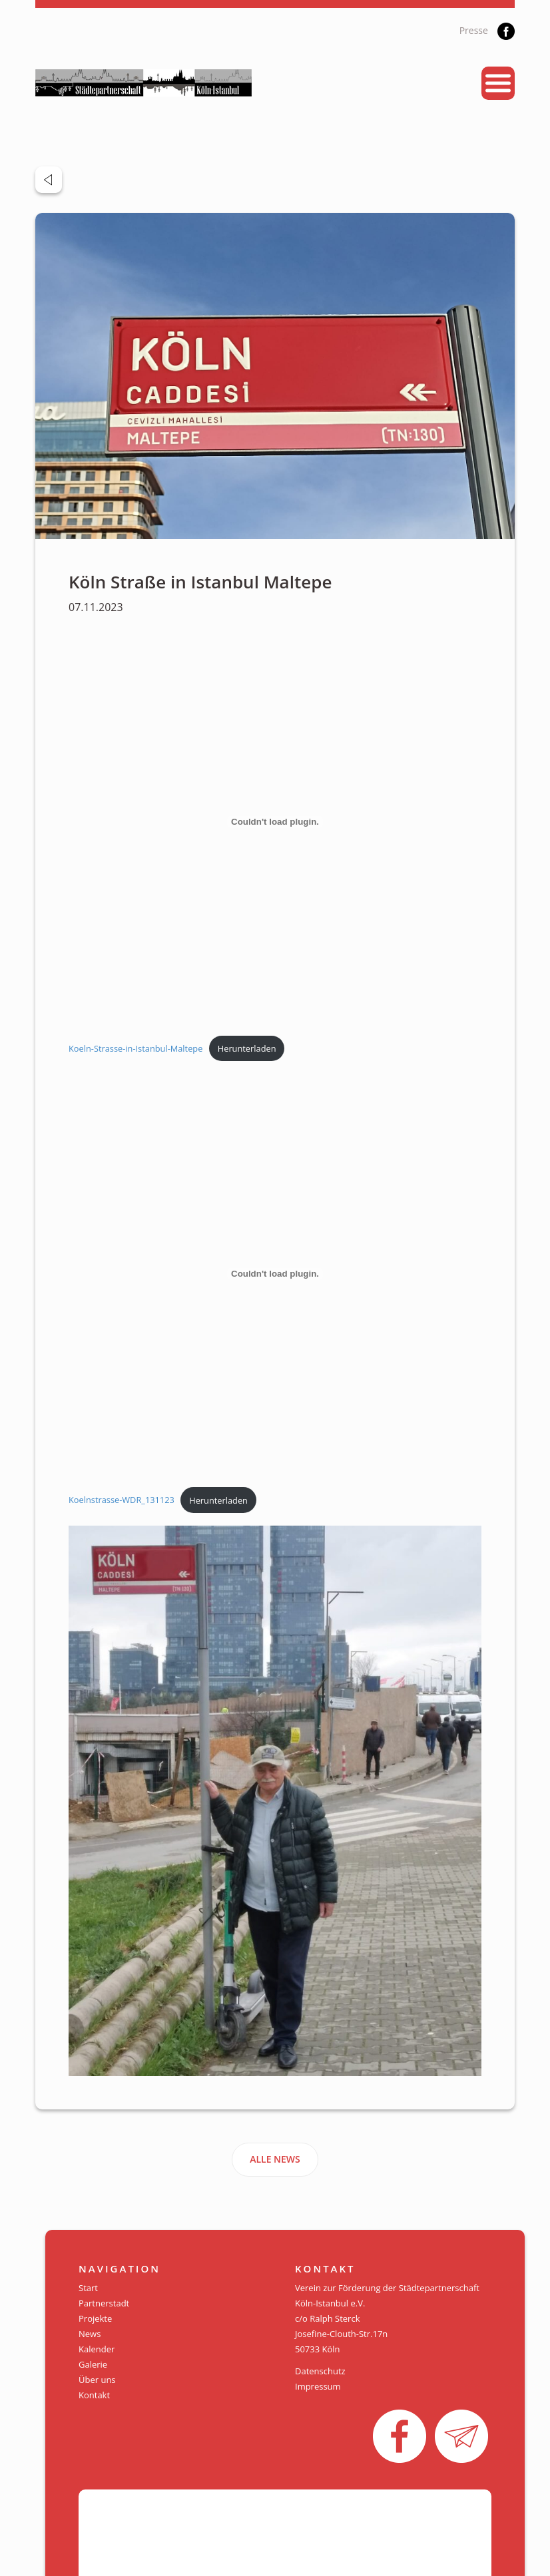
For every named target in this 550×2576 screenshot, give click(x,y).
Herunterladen (247, 1048)
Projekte (95, 2318)
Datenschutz (320, 2371)
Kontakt (94, 2395)
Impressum (318, 2386)
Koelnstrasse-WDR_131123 (121, 1500)
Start (88, 2288)
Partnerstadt (104, 2303)
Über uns (97, 2380)
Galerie (93, 2364)
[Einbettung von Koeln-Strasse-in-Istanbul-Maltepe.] (275, 822)
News (90, 2334)
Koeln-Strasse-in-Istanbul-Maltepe (135, 1048)
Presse (473, 30)
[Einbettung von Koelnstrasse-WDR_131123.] (275, 1274)
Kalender (97, 2349)
